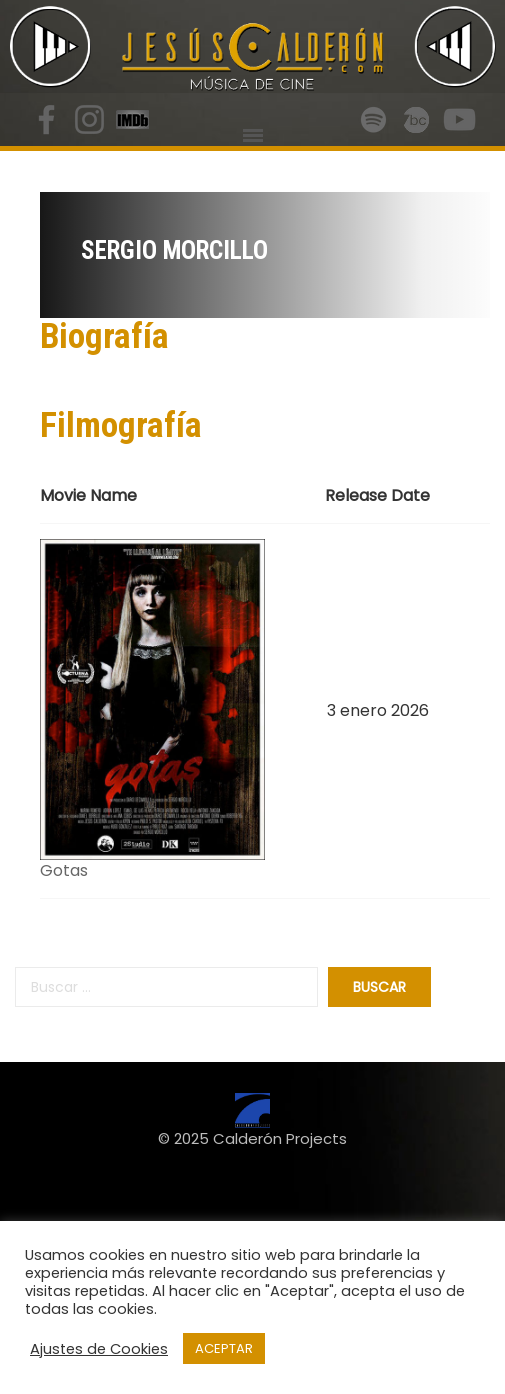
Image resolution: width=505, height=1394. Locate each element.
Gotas (64, 870)
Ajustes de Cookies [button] (99, 1349)
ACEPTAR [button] (224, 1348)
